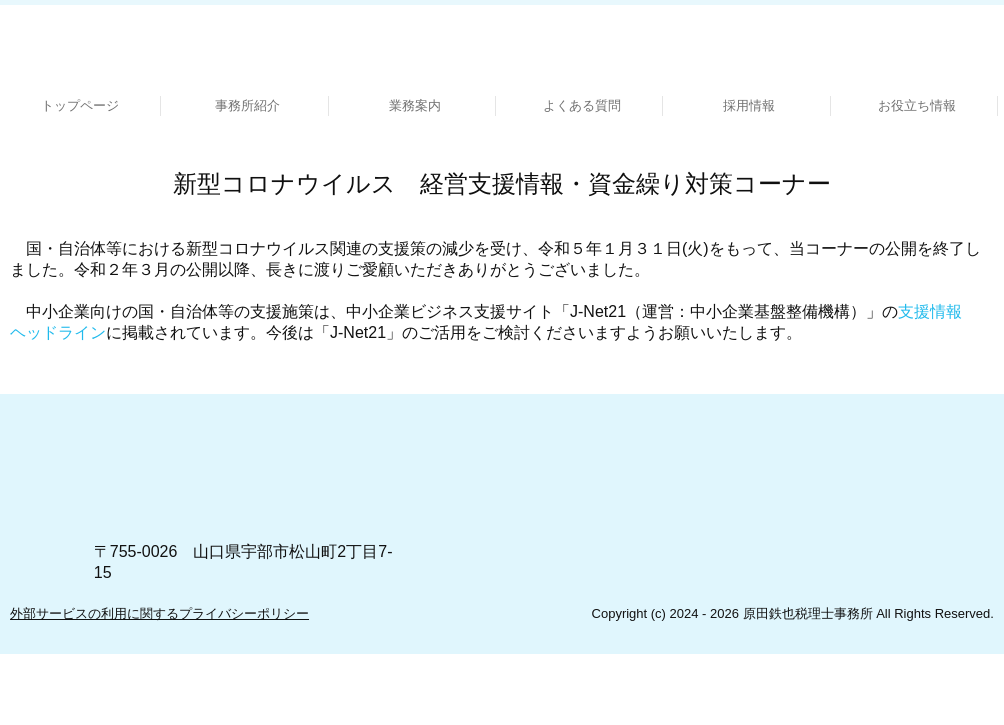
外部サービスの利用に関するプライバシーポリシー (159, 613)
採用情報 (749, 105)
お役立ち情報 (917, 105)
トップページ (80, 105)
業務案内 (415, 105)
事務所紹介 (247, 105)
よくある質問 (582, 105)
